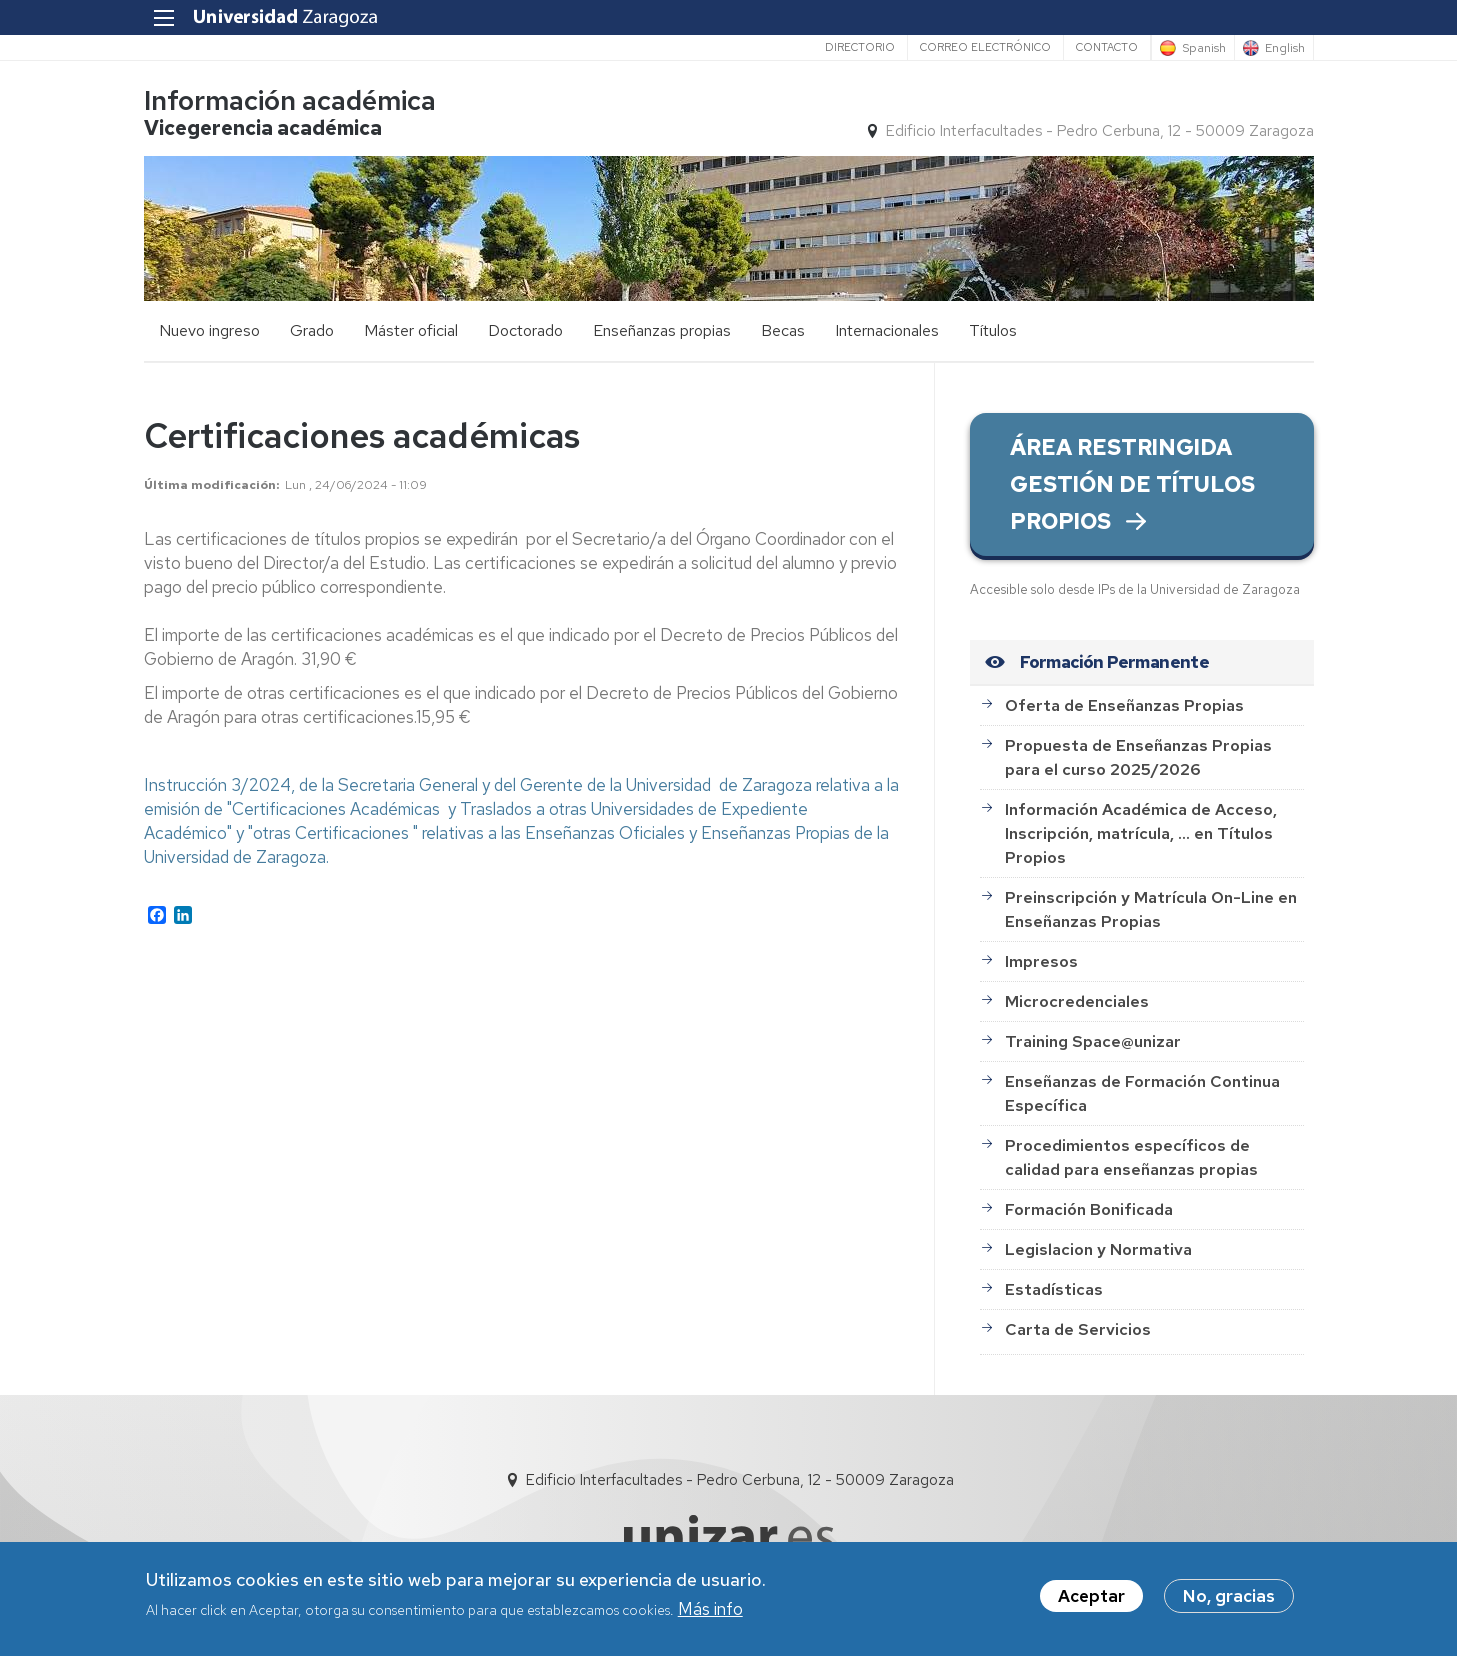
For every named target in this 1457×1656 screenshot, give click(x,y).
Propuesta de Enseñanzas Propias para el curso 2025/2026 (1138, 757)
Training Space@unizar (1093, 1041)
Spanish (1204, 48)
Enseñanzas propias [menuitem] (662, 330)
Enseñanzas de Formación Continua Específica (1142, 1093)
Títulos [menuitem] (993, 330)
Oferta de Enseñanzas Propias (1124, 705)
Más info (710, 1612)
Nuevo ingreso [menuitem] (209, 330)
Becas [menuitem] (783, 330)
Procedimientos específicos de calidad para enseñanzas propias (1131, 1157)
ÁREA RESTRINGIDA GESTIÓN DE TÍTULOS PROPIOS (1132, 484)
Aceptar (1091, 1599)
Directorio (860, 47)
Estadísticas (1054, 1289)
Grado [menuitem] (312, 330)
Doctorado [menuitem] (525, 330)
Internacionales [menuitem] (887, 330)
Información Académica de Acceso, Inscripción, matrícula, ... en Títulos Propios (1141, 833)
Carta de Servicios (1078, 1329)
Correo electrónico (985, 47)
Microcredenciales (1077, 1001)
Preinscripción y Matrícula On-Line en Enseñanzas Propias (1151, 909)
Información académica (290, 100)
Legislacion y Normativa (1098, 1249)
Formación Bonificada (1089, 1209)
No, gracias (1229, 1599)
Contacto (1107, 47)
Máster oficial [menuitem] (411, 330)
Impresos (1041, 961)
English (1285, 48)
